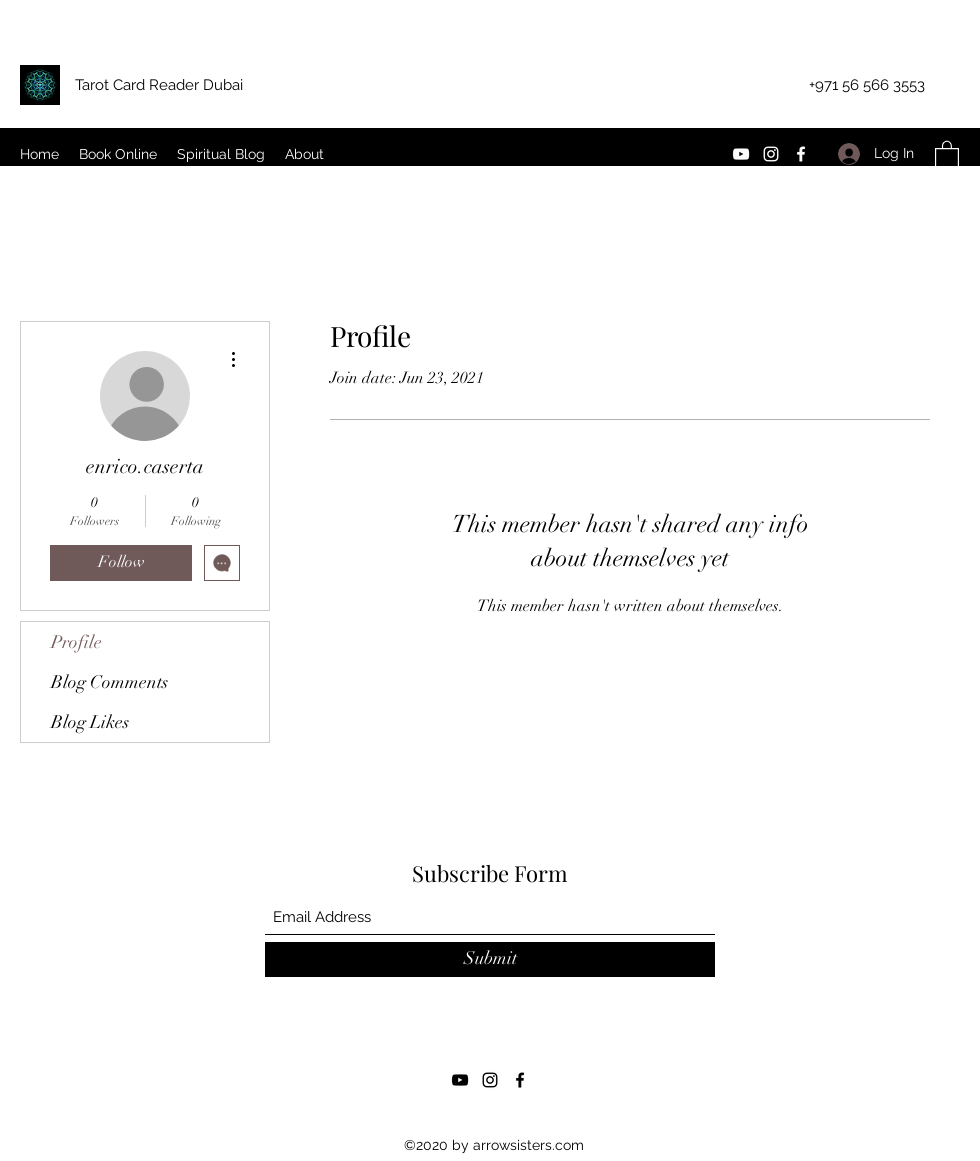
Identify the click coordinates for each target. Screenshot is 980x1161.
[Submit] (490, 959)
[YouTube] (741, 154)
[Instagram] (771, 154)
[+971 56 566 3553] (867, 85)
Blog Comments (109, 682)
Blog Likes (90, 722)
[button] (947, 153)
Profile (76, 642)
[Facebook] (801, 154)
